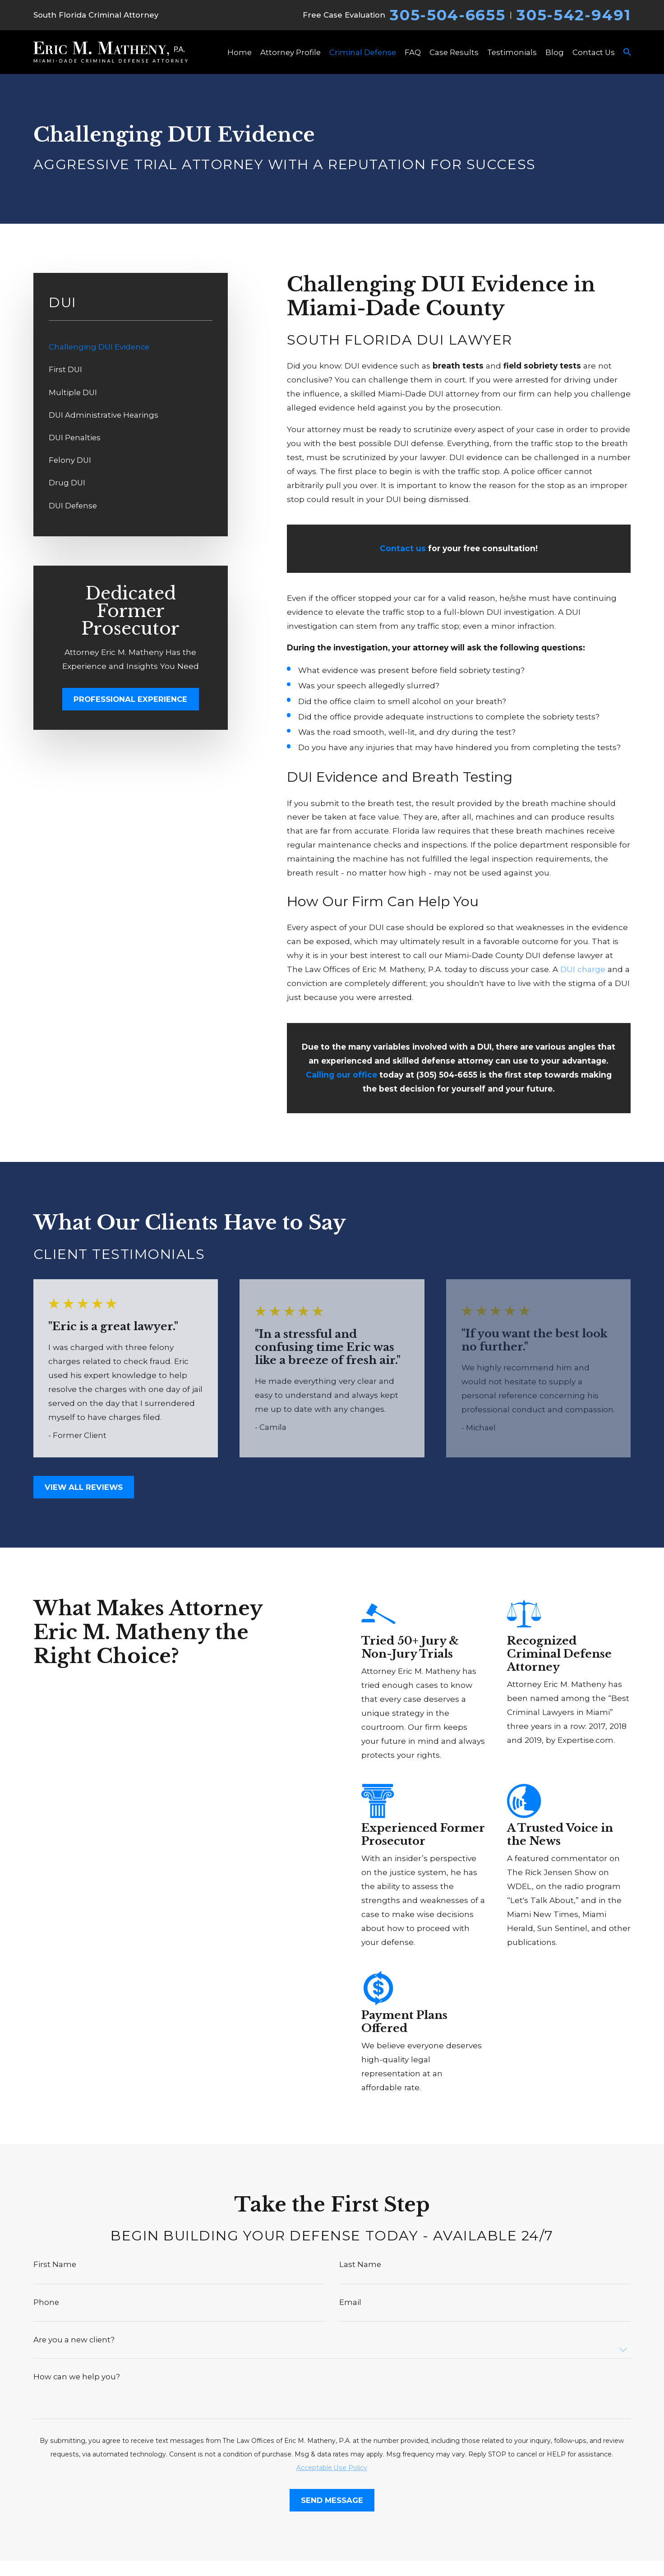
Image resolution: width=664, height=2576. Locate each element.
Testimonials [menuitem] (512, 52)
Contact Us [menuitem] (593, 52)
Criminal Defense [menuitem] (362, 52)
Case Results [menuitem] (454, 52)
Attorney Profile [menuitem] (290, 52)
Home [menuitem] (239, 52)
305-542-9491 (573, 15)
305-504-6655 (447, 15)
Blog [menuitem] (554, 52)
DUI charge (582, 969)
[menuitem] (130, 347)
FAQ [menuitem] (413, 52)
